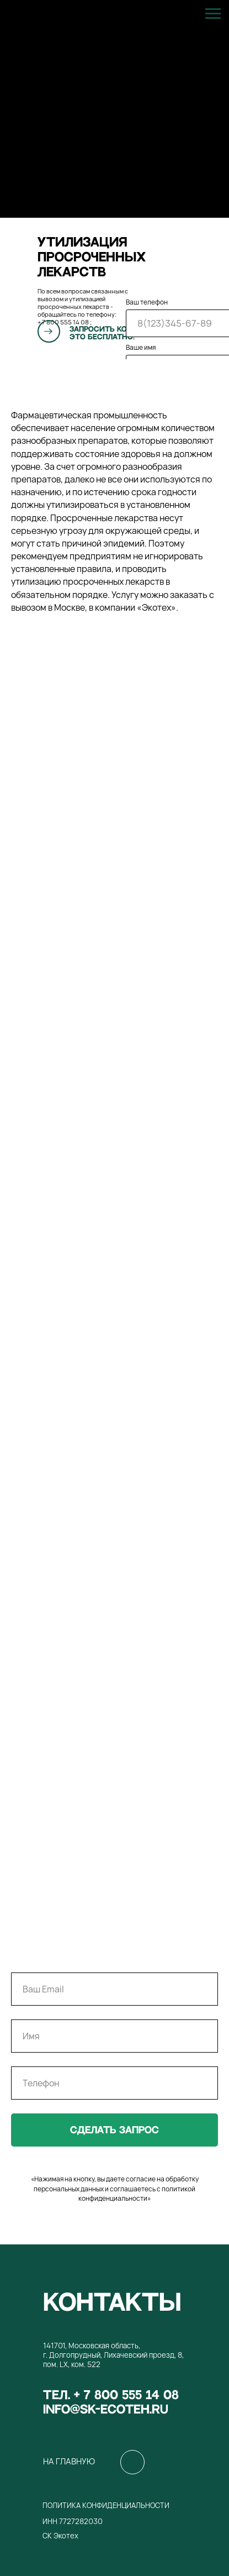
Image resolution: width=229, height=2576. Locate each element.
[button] (48, 331)
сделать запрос (114, 2130)
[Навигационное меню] (213, 13)
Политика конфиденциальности (105, 2505)
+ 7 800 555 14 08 (63, 322)
